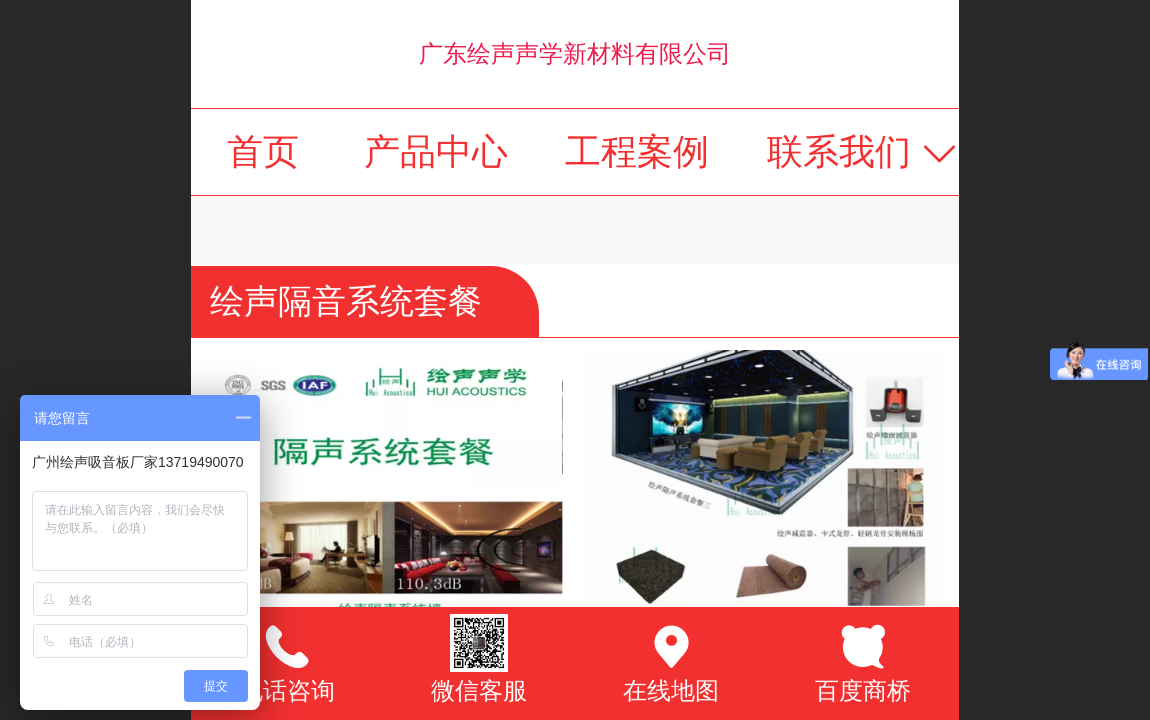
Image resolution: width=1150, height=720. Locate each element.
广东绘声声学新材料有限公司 (575, 53)
